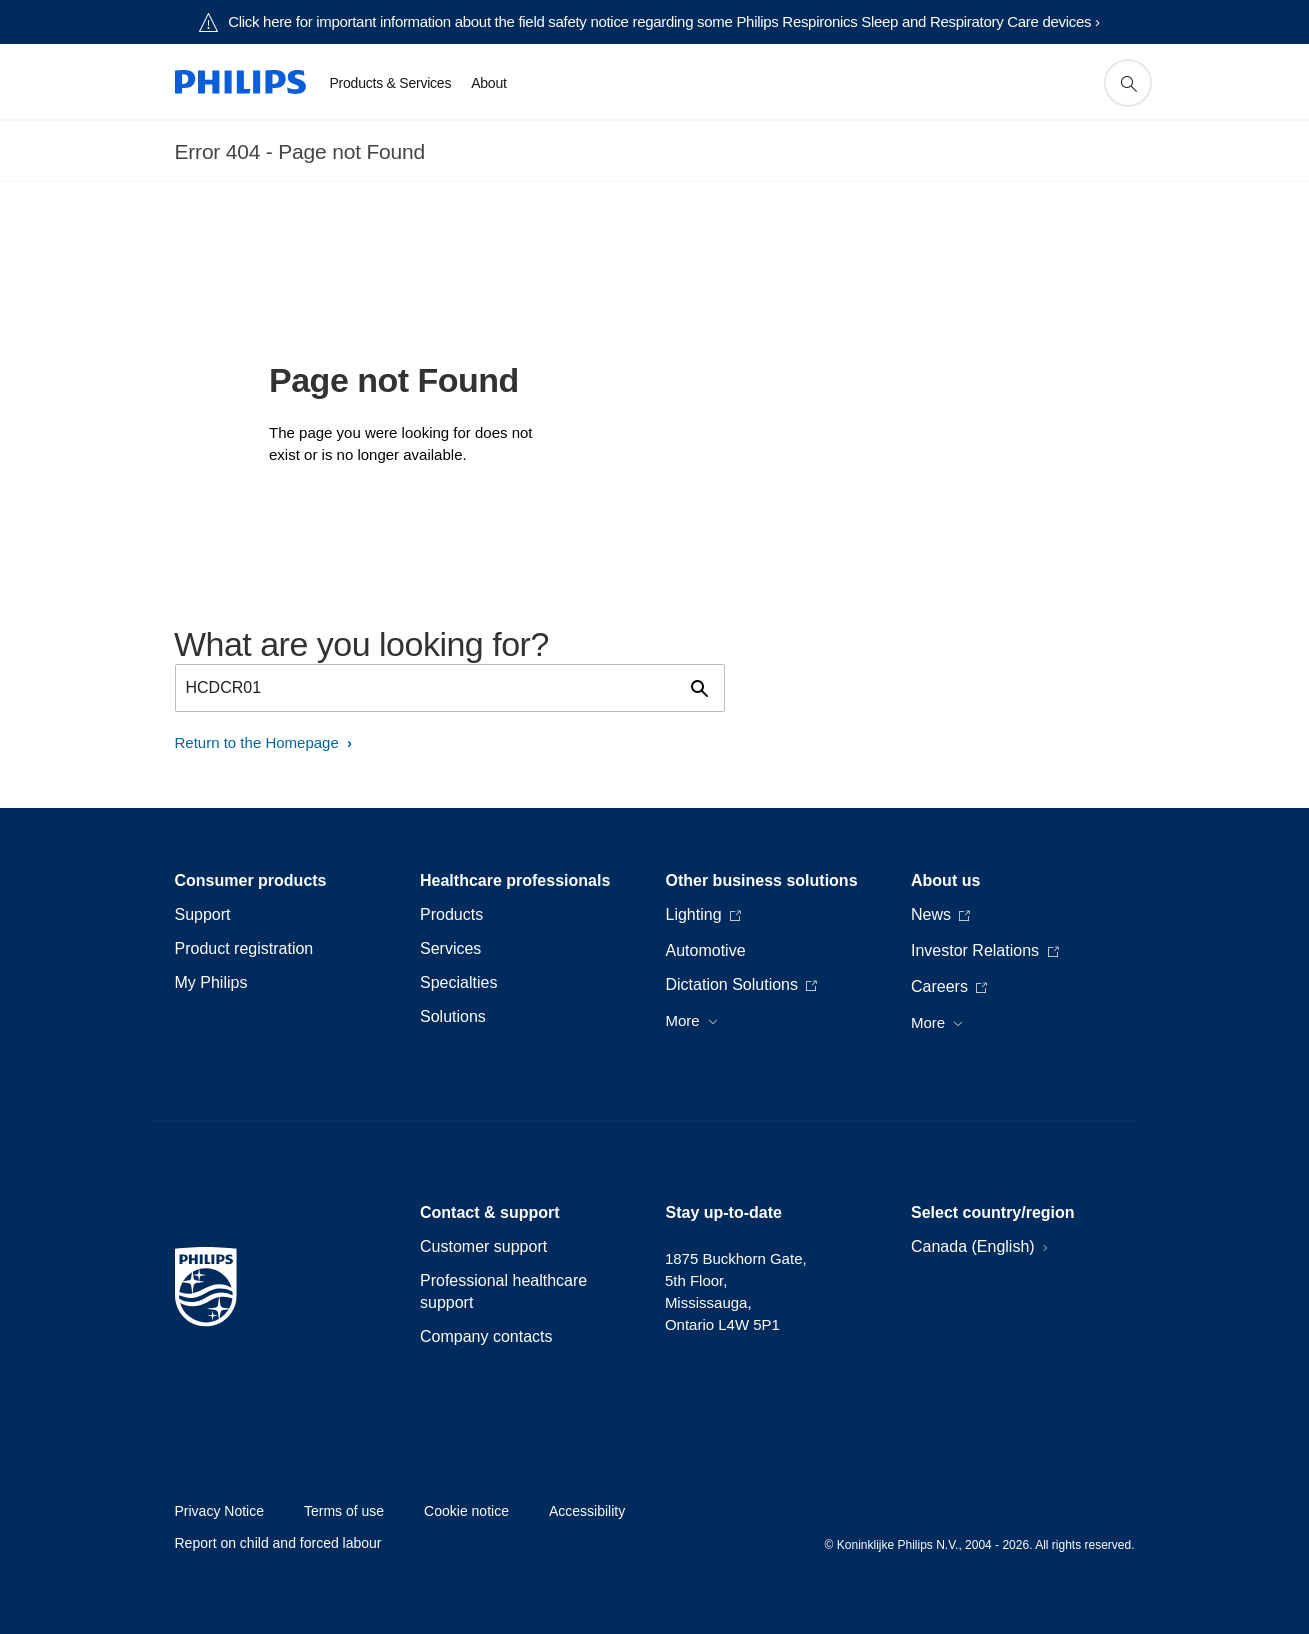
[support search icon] (1128, 83)
